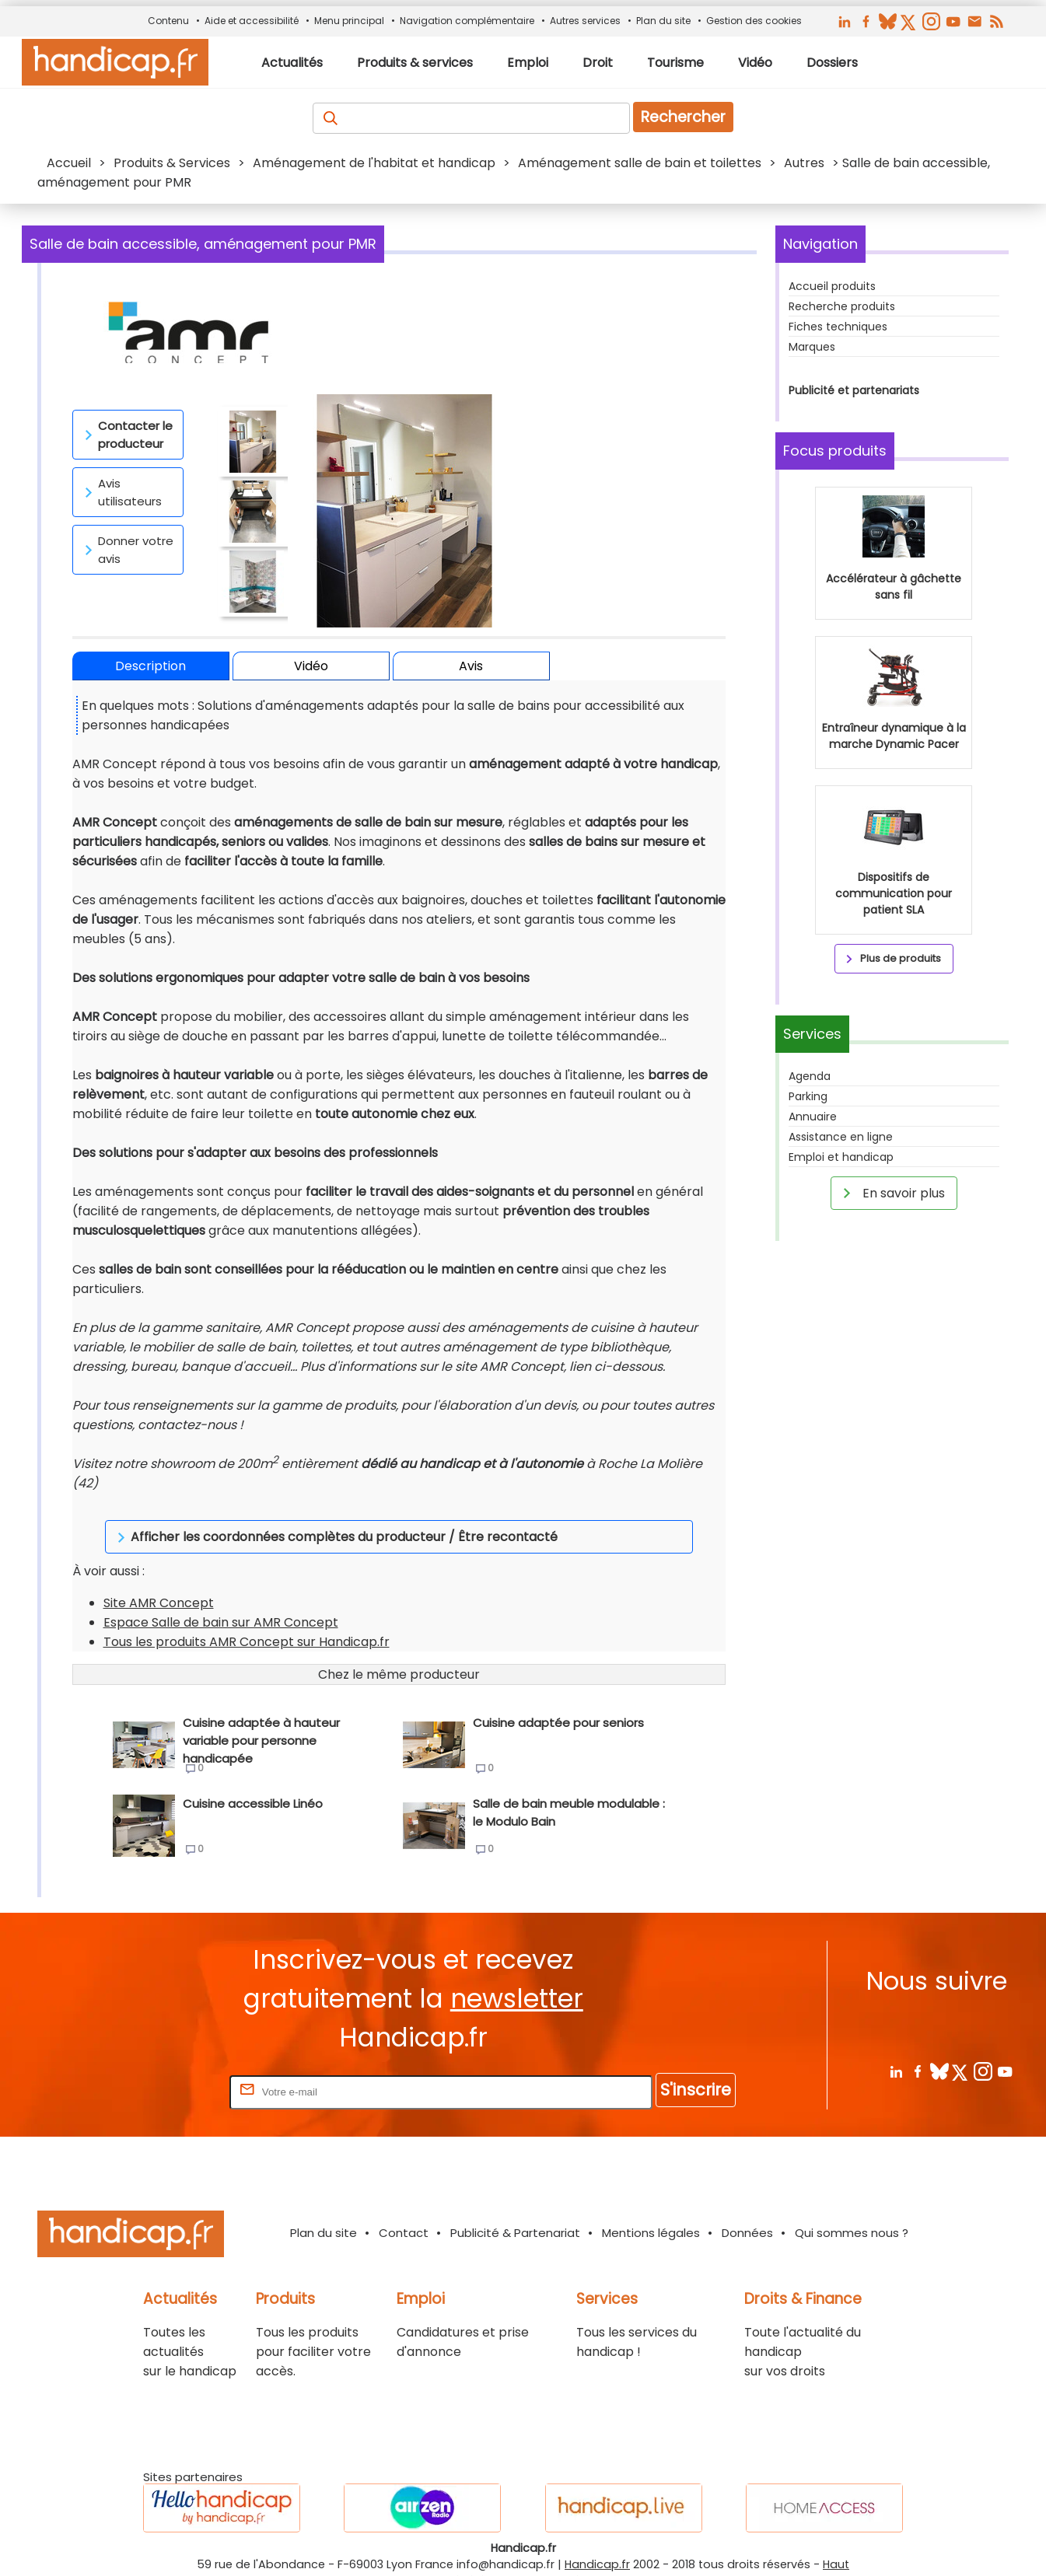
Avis (471, 666)
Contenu (168, 20)
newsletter (516, 1979)
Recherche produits (842, 306)
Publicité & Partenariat (515, 2213)
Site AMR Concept (158, 1583)
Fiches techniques (838, 326)
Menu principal (349, 20)
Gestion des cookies (754, 20)
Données (747, 2213)
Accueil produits (832, 286)
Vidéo (311, 666)
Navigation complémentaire (467, 20)
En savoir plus (891, 1192)
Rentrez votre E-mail (164, 2072)
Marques (812, 347)
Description (150, 666)
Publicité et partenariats (854, 390)
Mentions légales (651, 2213)
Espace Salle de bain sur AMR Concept (220, 1603)
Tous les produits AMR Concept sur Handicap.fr (246, 1622)
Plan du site (663, 20)
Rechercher (683, 117)
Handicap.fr (597, 2545)
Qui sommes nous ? (851, 2213)
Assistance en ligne (841, 1137)
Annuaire (813, 1116)
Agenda (810, 1076)
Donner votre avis (126, 550)
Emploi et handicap (841, 1157)
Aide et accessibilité (252, 20)
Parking (808, 1096)
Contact (404, 2213)
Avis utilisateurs (120, 492)
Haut (836, 2545)
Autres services (585, 20)
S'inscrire (695, 2070)
